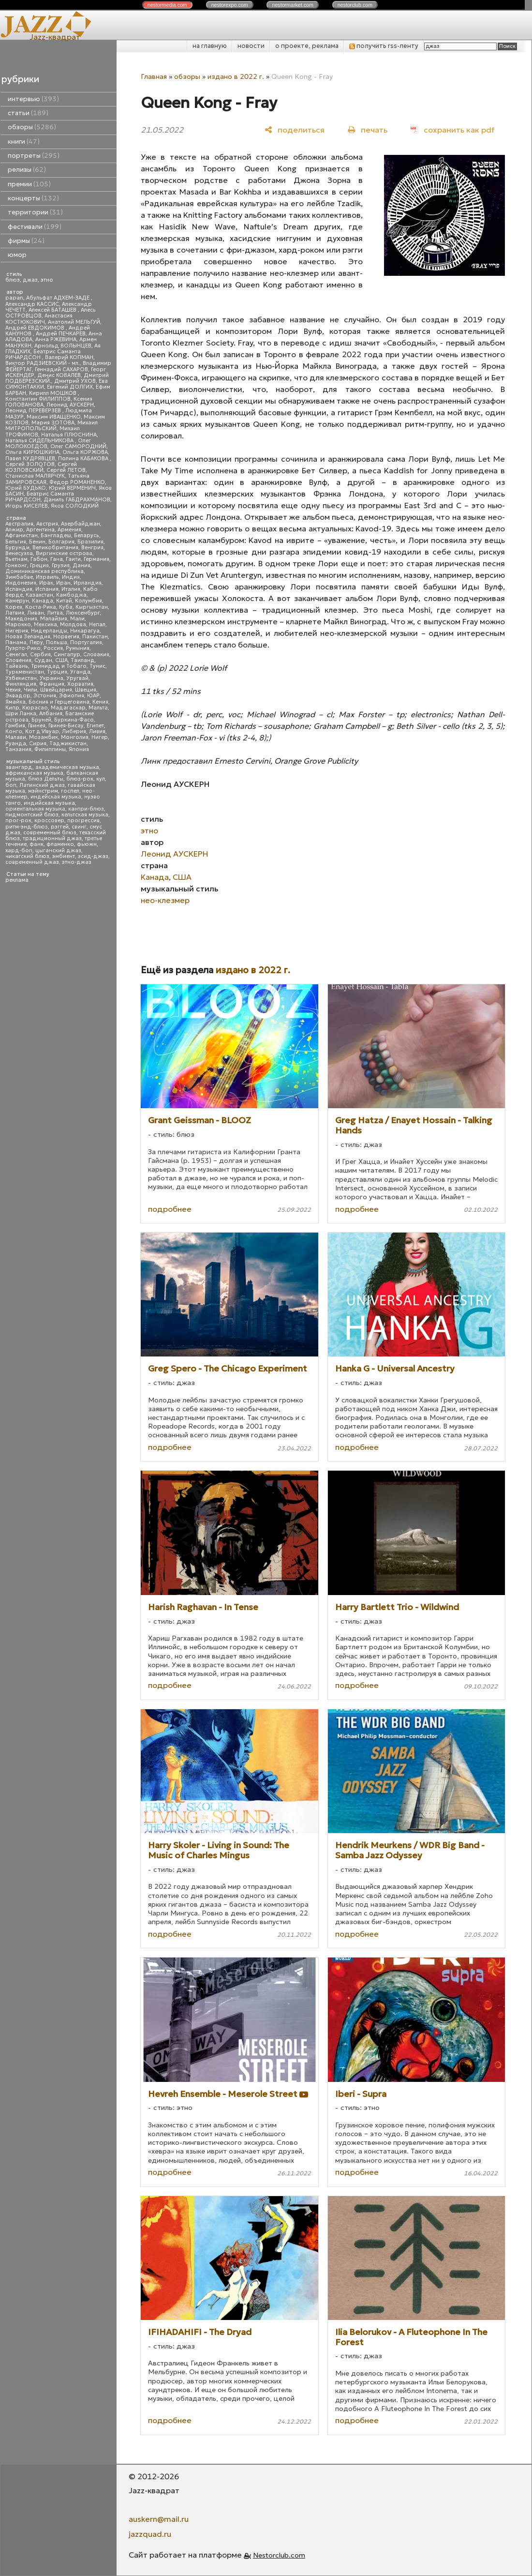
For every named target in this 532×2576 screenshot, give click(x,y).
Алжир (14, 530)
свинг (79, 827)
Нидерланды (49, 631)
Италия (70, 589)
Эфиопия (71, 696)
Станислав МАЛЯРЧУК (35, 476)
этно (47, 280)
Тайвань (16, 666)
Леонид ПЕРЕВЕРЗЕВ (33, 410)
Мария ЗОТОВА (52, 423)
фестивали (34, 227)
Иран (63, 583)
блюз (12, 280)
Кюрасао (35, 708)
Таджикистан (68, 743)
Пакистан (95, 636)
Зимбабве (19, 577)
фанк (37, 844)
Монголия (75, 737)
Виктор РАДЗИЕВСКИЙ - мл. (42, 363)
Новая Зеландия (27, 636)
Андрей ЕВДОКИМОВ (35, 328)
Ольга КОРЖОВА (85, 452)
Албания (50, 713)
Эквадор (17, 696)
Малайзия (53, 619)
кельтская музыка (84, 815)
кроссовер (49, 820)
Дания (81, 565)
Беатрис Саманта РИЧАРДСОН (43, 354)
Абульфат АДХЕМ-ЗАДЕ (58, 298)
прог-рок (18, 820)
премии (29, 184)
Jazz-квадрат (55, 37)
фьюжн (87, 844)
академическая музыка (67, 767)
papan (14, 298)
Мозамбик (43, 737)
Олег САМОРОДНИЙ (78, 446)
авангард (18, 767)
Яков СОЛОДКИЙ (75, 506)
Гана (56, 559)
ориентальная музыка (35, 809)
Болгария (61, 542)
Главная (154, 76)
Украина (51, 678)
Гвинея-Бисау (66, 726)
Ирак (46, 583)
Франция (51, 684)
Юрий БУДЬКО (25, 488)
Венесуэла (19, 553)
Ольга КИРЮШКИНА (32, 452)
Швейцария (56, 690)
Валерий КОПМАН (69, 357)
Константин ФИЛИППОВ (38, 399)
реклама (17, 880)
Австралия (19, 524)
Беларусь (86, 535)
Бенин (37, 542)
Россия (53, 648)
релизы (27, 170)
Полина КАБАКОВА (84, 458)
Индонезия (20, 583)
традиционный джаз (52, 838)
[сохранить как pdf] (452, 129)
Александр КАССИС (32, 304)
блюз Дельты (45, 779)
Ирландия (88, 583)
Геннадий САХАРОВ (61, 369)
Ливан (35, 613)
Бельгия (15, 542)
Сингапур (67, 654)
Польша (56, 642)
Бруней (41, 720)
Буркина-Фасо (74, 720)
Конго (13, 731)
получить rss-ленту (383, 46)
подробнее (170, 1209)
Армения (69, 530)
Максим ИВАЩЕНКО (54, 417)
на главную (209, 46)
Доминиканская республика (44, 571)
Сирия (37, 743)
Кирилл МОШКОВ (53, 393)
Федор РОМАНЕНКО (77, 482)
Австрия (47, 524)
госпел (70, 791)
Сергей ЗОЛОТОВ (30, 464)
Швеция (85, 690)
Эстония (44, 696)
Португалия (86, 642)
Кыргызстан (91, 607)
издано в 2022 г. (235, 76)
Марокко (18, 624)
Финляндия (20, 684)
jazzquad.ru (150, 2534)
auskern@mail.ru (159, 2519)
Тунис (97, 666)
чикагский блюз (27, 856)
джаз (30, 280)
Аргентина (40, 530)
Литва (55, 613)
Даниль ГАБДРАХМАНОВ (77, 500)
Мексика (45, 624)
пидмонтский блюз (32, 815)
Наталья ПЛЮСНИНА (69, 435)
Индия (71, 577)
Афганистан (21, 535)
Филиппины (50, 749)
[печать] (367, 129)
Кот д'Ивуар (42, 731)
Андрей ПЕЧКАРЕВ (61, 334)
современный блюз (49, 832)
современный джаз (32, 862)
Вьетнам (16, 559)
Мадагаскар (68, 708)
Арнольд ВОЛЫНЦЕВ (62, 346)
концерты (33, 198)
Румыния (77, 648)
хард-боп (18, 850)
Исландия (18, 589)
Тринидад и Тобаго (59, 666)
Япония (79, 749)
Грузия (61, 565)
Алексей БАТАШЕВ (53, 310)
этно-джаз (76, 862)
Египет (95, 726)
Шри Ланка (20, 713)
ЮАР (93, 696)
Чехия (13, 690)
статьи (28, 113)
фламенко (60, 844)
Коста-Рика (40, 607)
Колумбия (88, 601)
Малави (15, 737)
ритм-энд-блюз (26, 827)
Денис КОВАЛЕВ (59, 375)
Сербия (40, 654)
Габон (38, 559)
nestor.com (167, 5)
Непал (97, 624)
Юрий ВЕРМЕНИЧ (72, 488)
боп (10, 785)
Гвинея (36, 726)
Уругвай (77, 678)
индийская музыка (49, 803)
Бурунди (17, 547)
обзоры (32, 127)
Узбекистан (21, 678)
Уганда (80, 672)
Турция (57, 672)
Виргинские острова (64, 553)
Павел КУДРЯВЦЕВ (30, 458)
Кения (100, 702)
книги (24, 141)
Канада (42, 601)
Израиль (47, 577)
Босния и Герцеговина (59, 702)
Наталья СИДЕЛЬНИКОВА (40, 440)
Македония (21, 619)
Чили (30, 690)
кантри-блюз (86, 809)
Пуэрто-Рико (23, 648)
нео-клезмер (165, 900)
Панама (16, 642)
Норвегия (66, 636)
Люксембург (83, 613)
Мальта (98, 708)
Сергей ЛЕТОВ (66, 470)
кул (100, 779)
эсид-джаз (93, 856)
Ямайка (15, 702)
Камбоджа (71, 595)
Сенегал (16, 654)
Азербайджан (80, 524)
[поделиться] (294, 129)
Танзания (18, 749)
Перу (36, 642)
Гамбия (15, 726)
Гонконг (16, 565)
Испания (47, 589)
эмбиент (63, 856)
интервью (33, 99)
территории (35, 212)
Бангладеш (56, 535)
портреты (33, 155)
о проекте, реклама (307, 46)
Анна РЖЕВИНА (55, 339)
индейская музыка (55, 797)
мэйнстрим (43, 791)
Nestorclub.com (279, 2555)
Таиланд (83, 660)
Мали (77, 619)
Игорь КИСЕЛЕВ (26, 506)
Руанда (15, 743)
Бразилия (90, 542)
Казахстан (39, 595)
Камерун (17, 601)
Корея (13, 607)
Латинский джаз (42, 785)
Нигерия (16, 631)
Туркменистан (24, 672)
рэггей (60, 827)
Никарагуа (85, 631)
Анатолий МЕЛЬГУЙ (74, 322)
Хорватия (80, 684)
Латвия (14, 613)
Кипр (12, 708)
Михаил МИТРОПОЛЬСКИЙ (51, 426)
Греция (39, 565)
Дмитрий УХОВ (75, 381)
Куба (66, 607)
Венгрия (92, 547)
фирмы (26, 241)
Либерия (74, 731)
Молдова (73, 624)
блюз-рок (79, 779)
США (61, 660)
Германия (96, 559)
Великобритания (55, 547)
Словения (18, 660)
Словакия (96, 654)
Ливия (97, 731)
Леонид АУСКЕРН (70, 405)
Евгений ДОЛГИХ (70, 387)
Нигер (99, 737)
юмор (17, 255)
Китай (64, 601)
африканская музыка (34, 773)
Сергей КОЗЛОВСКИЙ (41, 467)
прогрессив (83, 820)
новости (251, 46)
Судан (43, 660)
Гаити (73, 559)
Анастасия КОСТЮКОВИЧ (39, 319)
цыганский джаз (58, 850)
